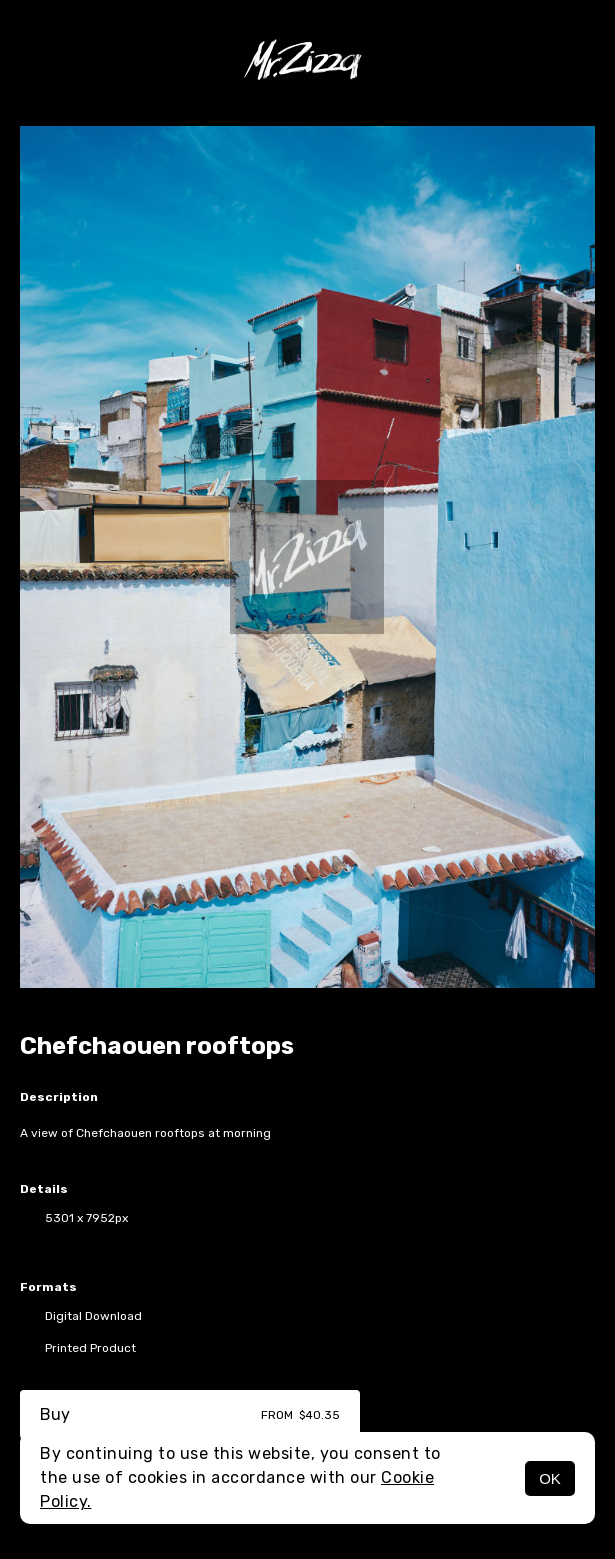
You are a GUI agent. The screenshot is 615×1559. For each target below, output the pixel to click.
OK (550, 1478)
